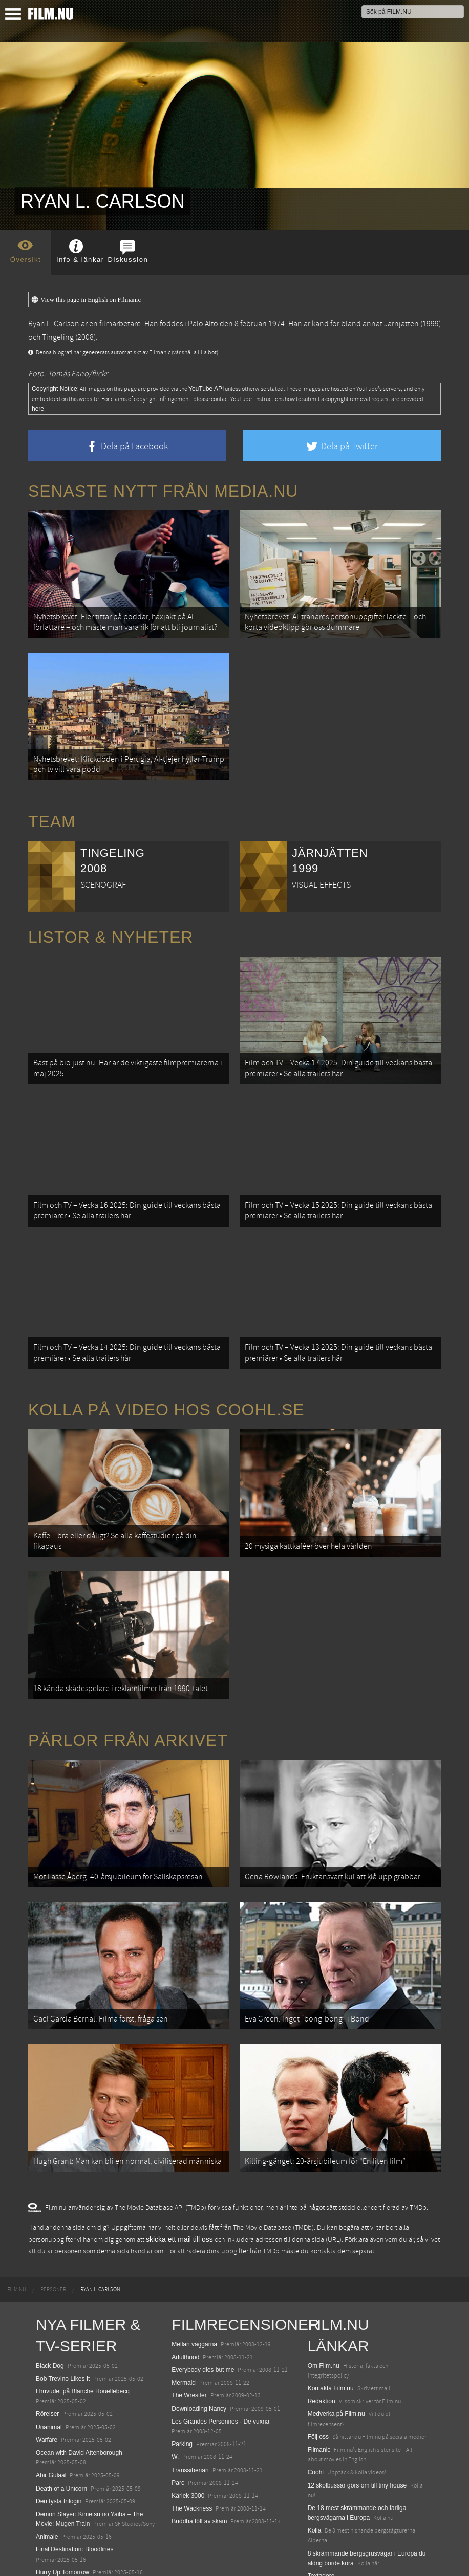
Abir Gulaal (51, 2411)
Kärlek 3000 (188, 2431)
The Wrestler (189, 2332)
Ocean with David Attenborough (79, 2388)
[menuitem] (16, 2226)
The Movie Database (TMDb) (273, 2164)
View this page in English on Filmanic (86, 299)
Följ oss (318, 2373)
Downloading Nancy (199, 2344)
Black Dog (50, 2301)
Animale (47, 2473)
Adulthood (185, 2293)
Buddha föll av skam (199, 2457)
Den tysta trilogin (58, 2437)
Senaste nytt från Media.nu (163, 491)
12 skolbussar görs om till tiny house (357, 2421)
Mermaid (184, 2319)
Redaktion (321, 2337)
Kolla (315, 2467)
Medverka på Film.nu (336, 2350)
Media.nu (320, 2525)
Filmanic (319, 2385)
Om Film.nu (323, 2301)
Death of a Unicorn (61, 2424)
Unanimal (49, 2363)
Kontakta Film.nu (331, 2324)
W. (175, 2393)
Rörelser (47, 2350)
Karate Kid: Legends (64, 2557)
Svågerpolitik (325, 2547)
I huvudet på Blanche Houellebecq (83, 2327)
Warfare (46, 2376)
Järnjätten (401, 323)
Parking (182, 2380)
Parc (178, 2419)
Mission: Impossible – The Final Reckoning (94, 2521)
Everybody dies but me (203, 2305)
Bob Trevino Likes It (63, 2314)
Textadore (321, 2512)
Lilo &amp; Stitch (59, 2544)
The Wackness (192, 2444)
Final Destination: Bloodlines (74, 2486)
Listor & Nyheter (110, 924)
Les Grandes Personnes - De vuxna (220, 2357)
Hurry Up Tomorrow (62, 2508)
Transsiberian (190, 2406)
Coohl (316, 2408)
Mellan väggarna (194, 2280)
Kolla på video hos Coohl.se (166, 1378)
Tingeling (58, 337)
